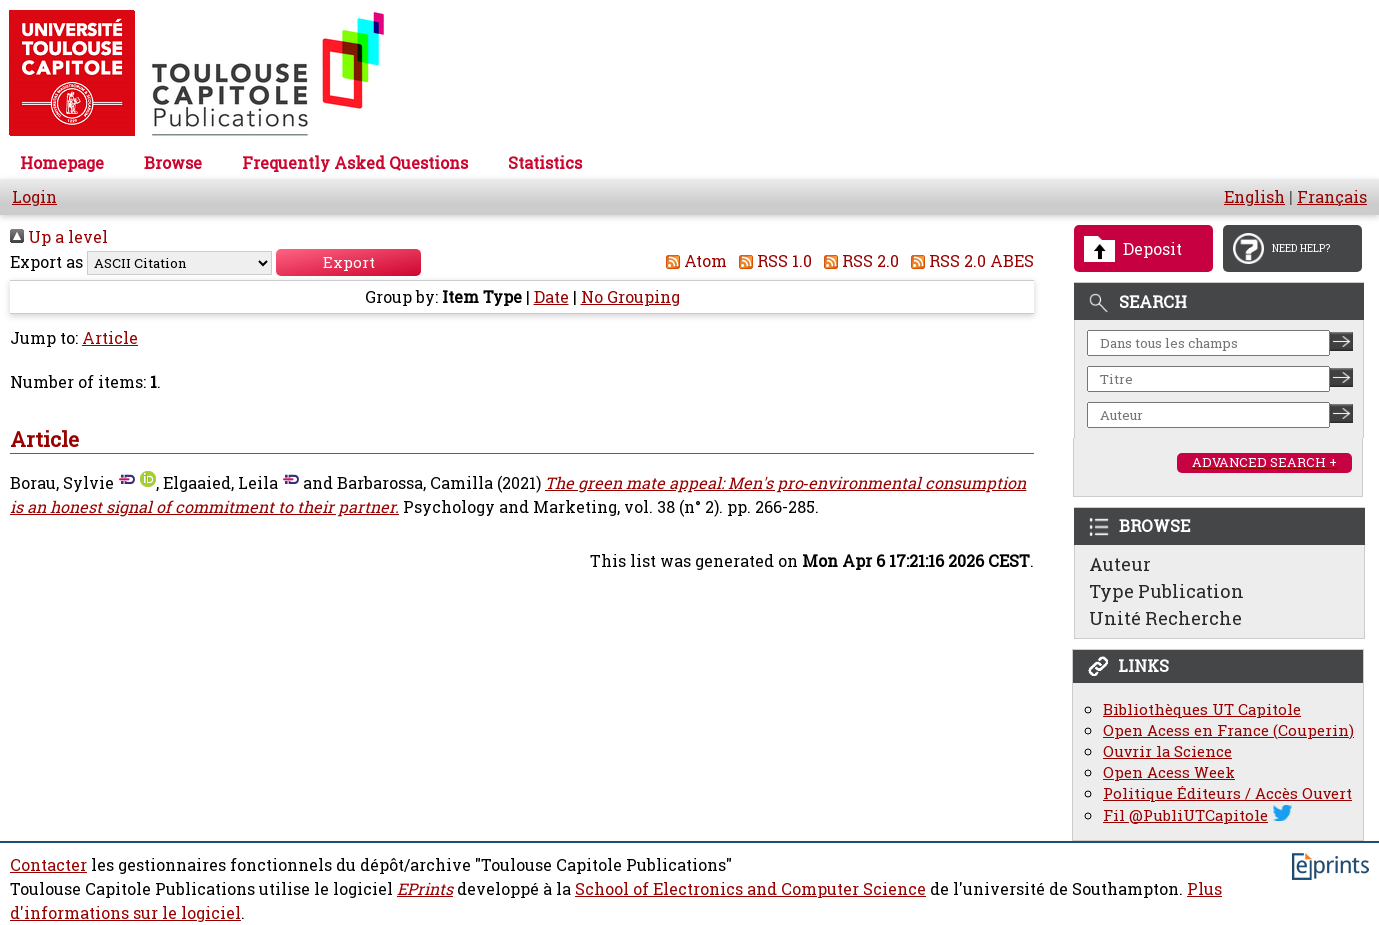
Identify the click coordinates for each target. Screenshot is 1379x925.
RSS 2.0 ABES (968, 261)
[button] (348, 262)
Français (1332, 197)
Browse (173, 163)
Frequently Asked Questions (355, 163)
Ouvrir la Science (1167, 751)
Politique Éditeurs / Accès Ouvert (1227, 793)
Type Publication (1166, 591)
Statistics (545, 163)
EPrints (425, 889)
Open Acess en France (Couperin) (1228, 730)
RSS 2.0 (857, 261)
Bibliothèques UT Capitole (1202, 709)
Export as (46, 262)
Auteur (1120, 564)
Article (110, 338)
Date (551, 297)
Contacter (48, 865)
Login (34, 197)
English (1254, 197)
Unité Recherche (1165, 618)
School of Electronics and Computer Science (750, 889)
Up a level (59, 237)
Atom (692, 261)
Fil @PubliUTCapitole (1185, 815)
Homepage (62, 163)
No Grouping (630, 297)
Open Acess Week (1169, 772)
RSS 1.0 (771, 261)
